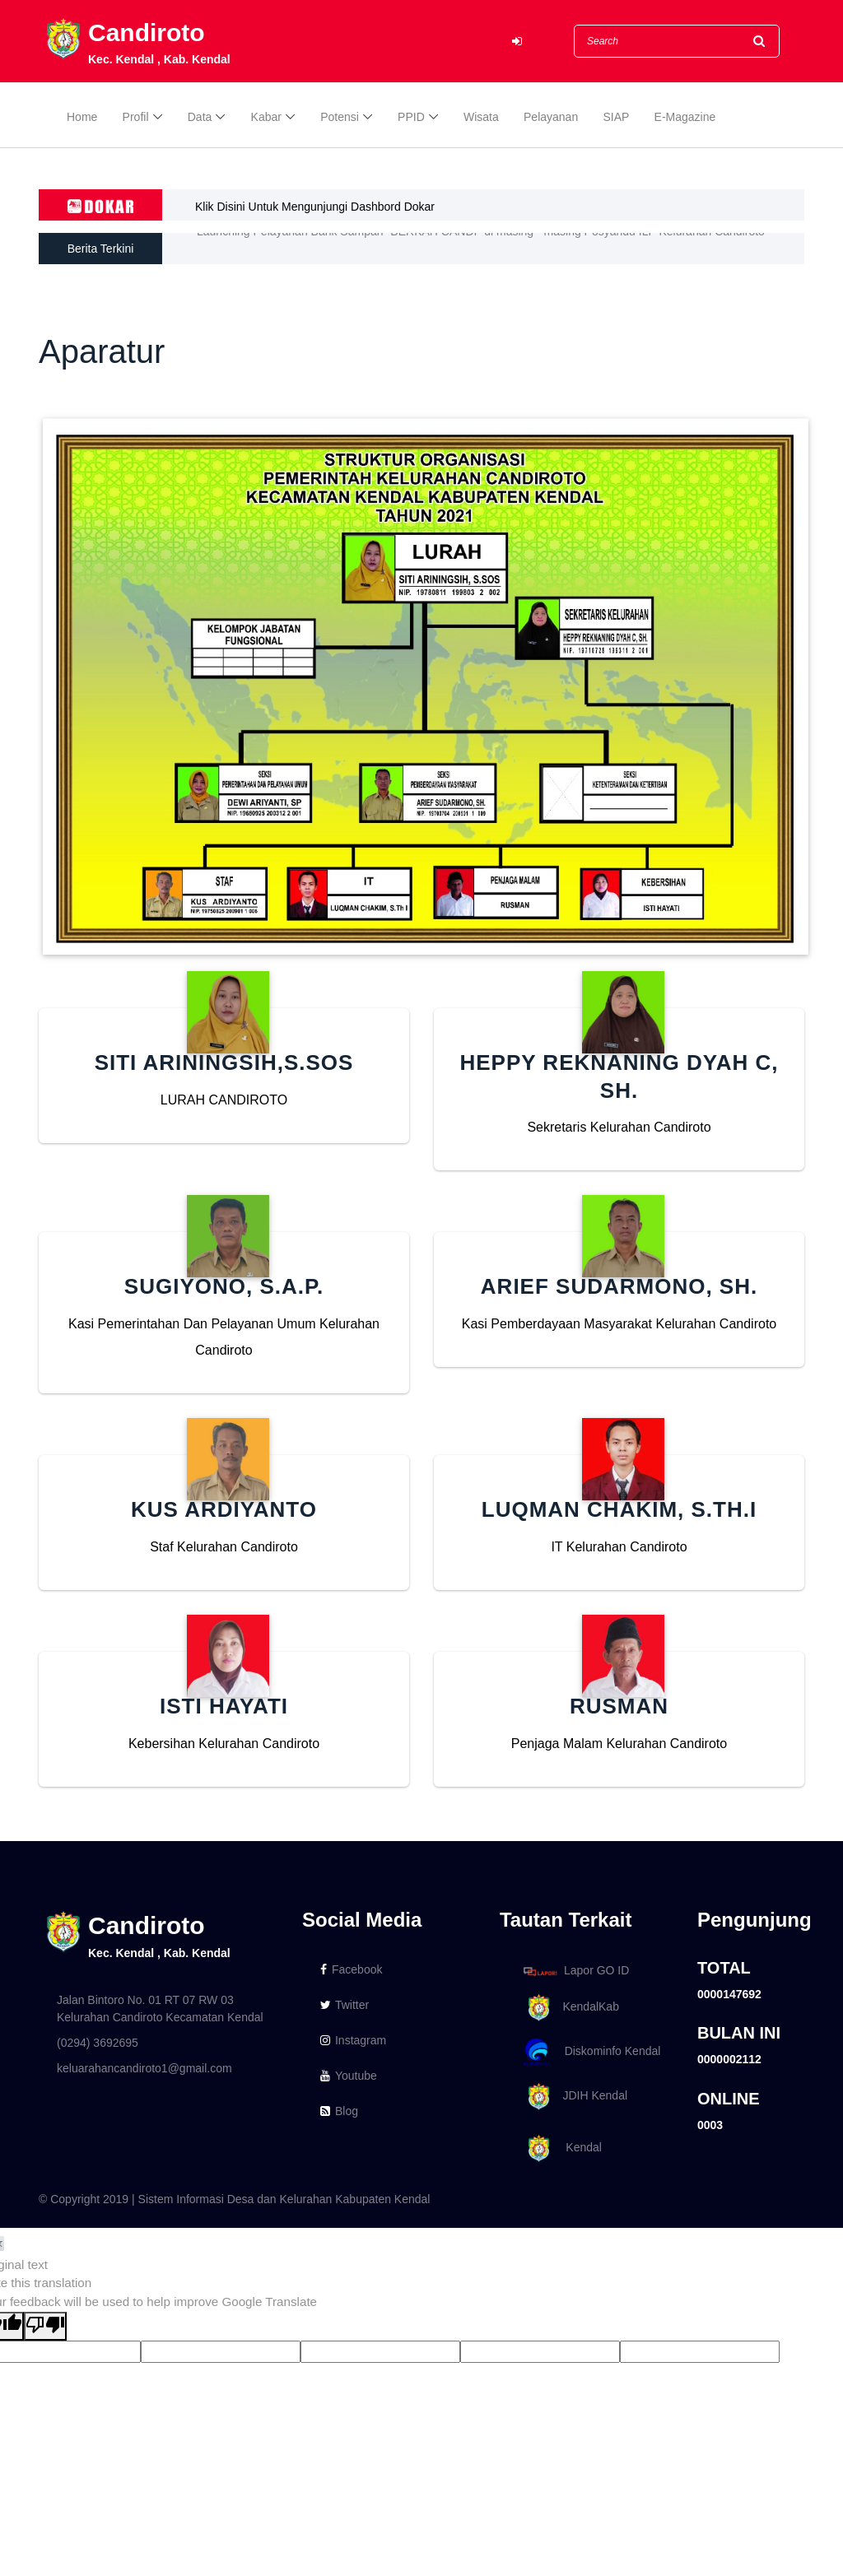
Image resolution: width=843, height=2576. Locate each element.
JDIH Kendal (572, 2096)
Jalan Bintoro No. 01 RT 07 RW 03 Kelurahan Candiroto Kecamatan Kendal (160, 2008)
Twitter (344, 2004)
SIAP (616, 116)
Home (82, 116)
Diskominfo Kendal (591, 2052)
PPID (411, 116)
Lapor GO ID (575, 1971)
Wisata (481, 116)
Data (200, 116)
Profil (136, 116)
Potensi (339, 116)
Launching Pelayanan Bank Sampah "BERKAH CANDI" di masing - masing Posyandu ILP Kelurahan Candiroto (481, 248)
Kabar (266, 116)
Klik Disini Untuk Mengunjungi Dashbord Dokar (315, 206)
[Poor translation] (45, 2326)
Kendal (560, 2148)
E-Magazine (685, 116)
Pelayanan (551, 116)
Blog (339, 2111)
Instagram (353, 2040)
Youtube (348, 2075)
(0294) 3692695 (97, 2042)
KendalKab (568, 2007)
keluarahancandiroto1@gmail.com (144, 2068)
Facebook (351, 1969)
